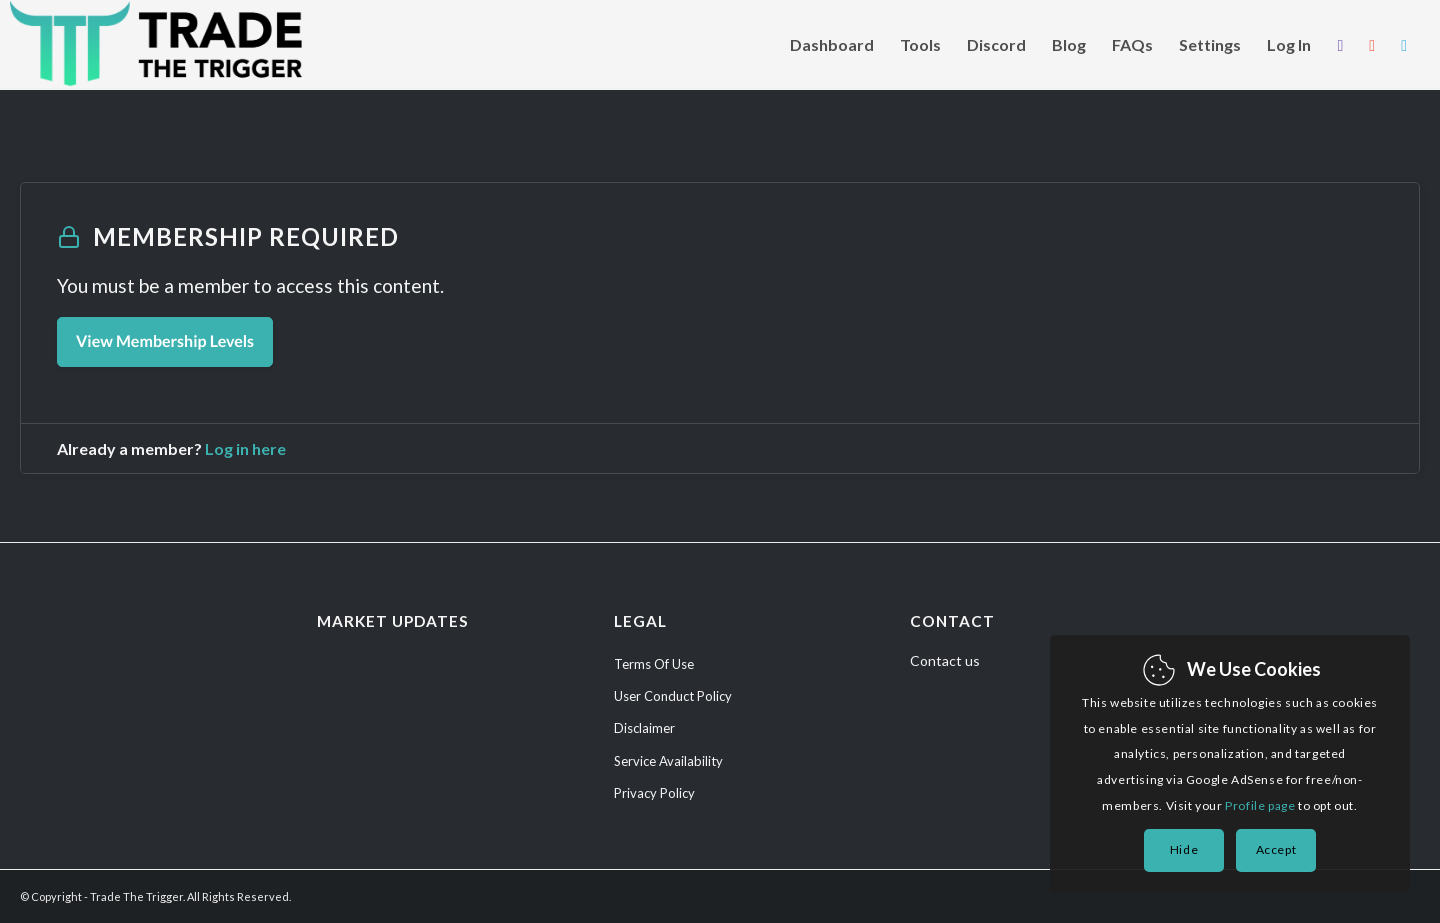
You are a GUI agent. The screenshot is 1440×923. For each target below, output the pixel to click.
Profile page (1260, 805)
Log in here (245, 448)
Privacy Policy (654, 793)
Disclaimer (644, 728)
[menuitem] (832, 45)
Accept (1276, 849)
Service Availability (668, 761)
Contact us (945, 660)
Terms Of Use (654, 664)
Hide (1184, 849)
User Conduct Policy (673, 696)
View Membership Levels (165, 341)
